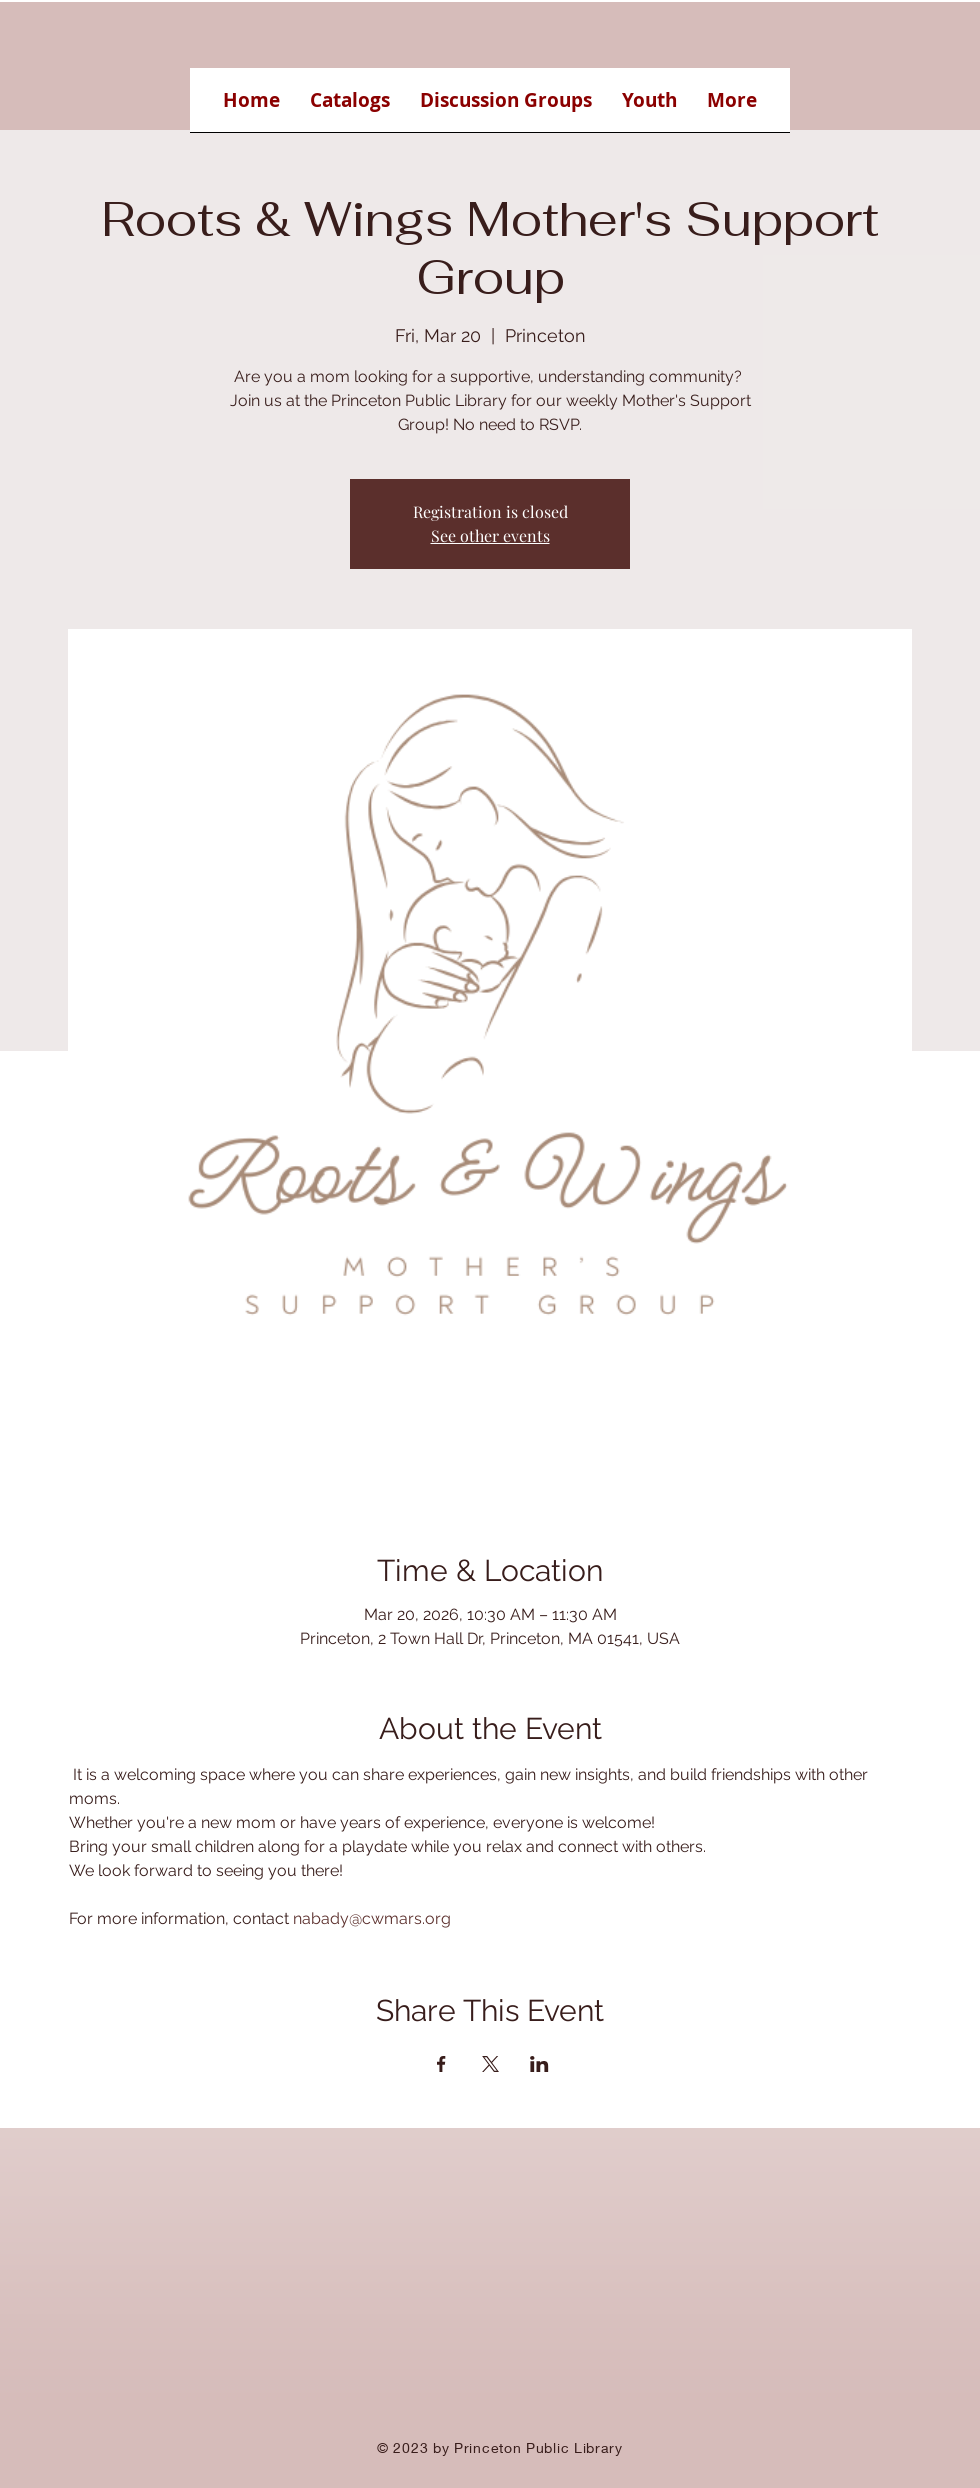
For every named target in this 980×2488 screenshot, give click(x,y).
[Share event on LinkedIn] (539, 2064)
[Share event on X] (490, 2064)
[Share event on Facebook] (441, 2064)
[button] (350, 106)
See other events (490, 535)
